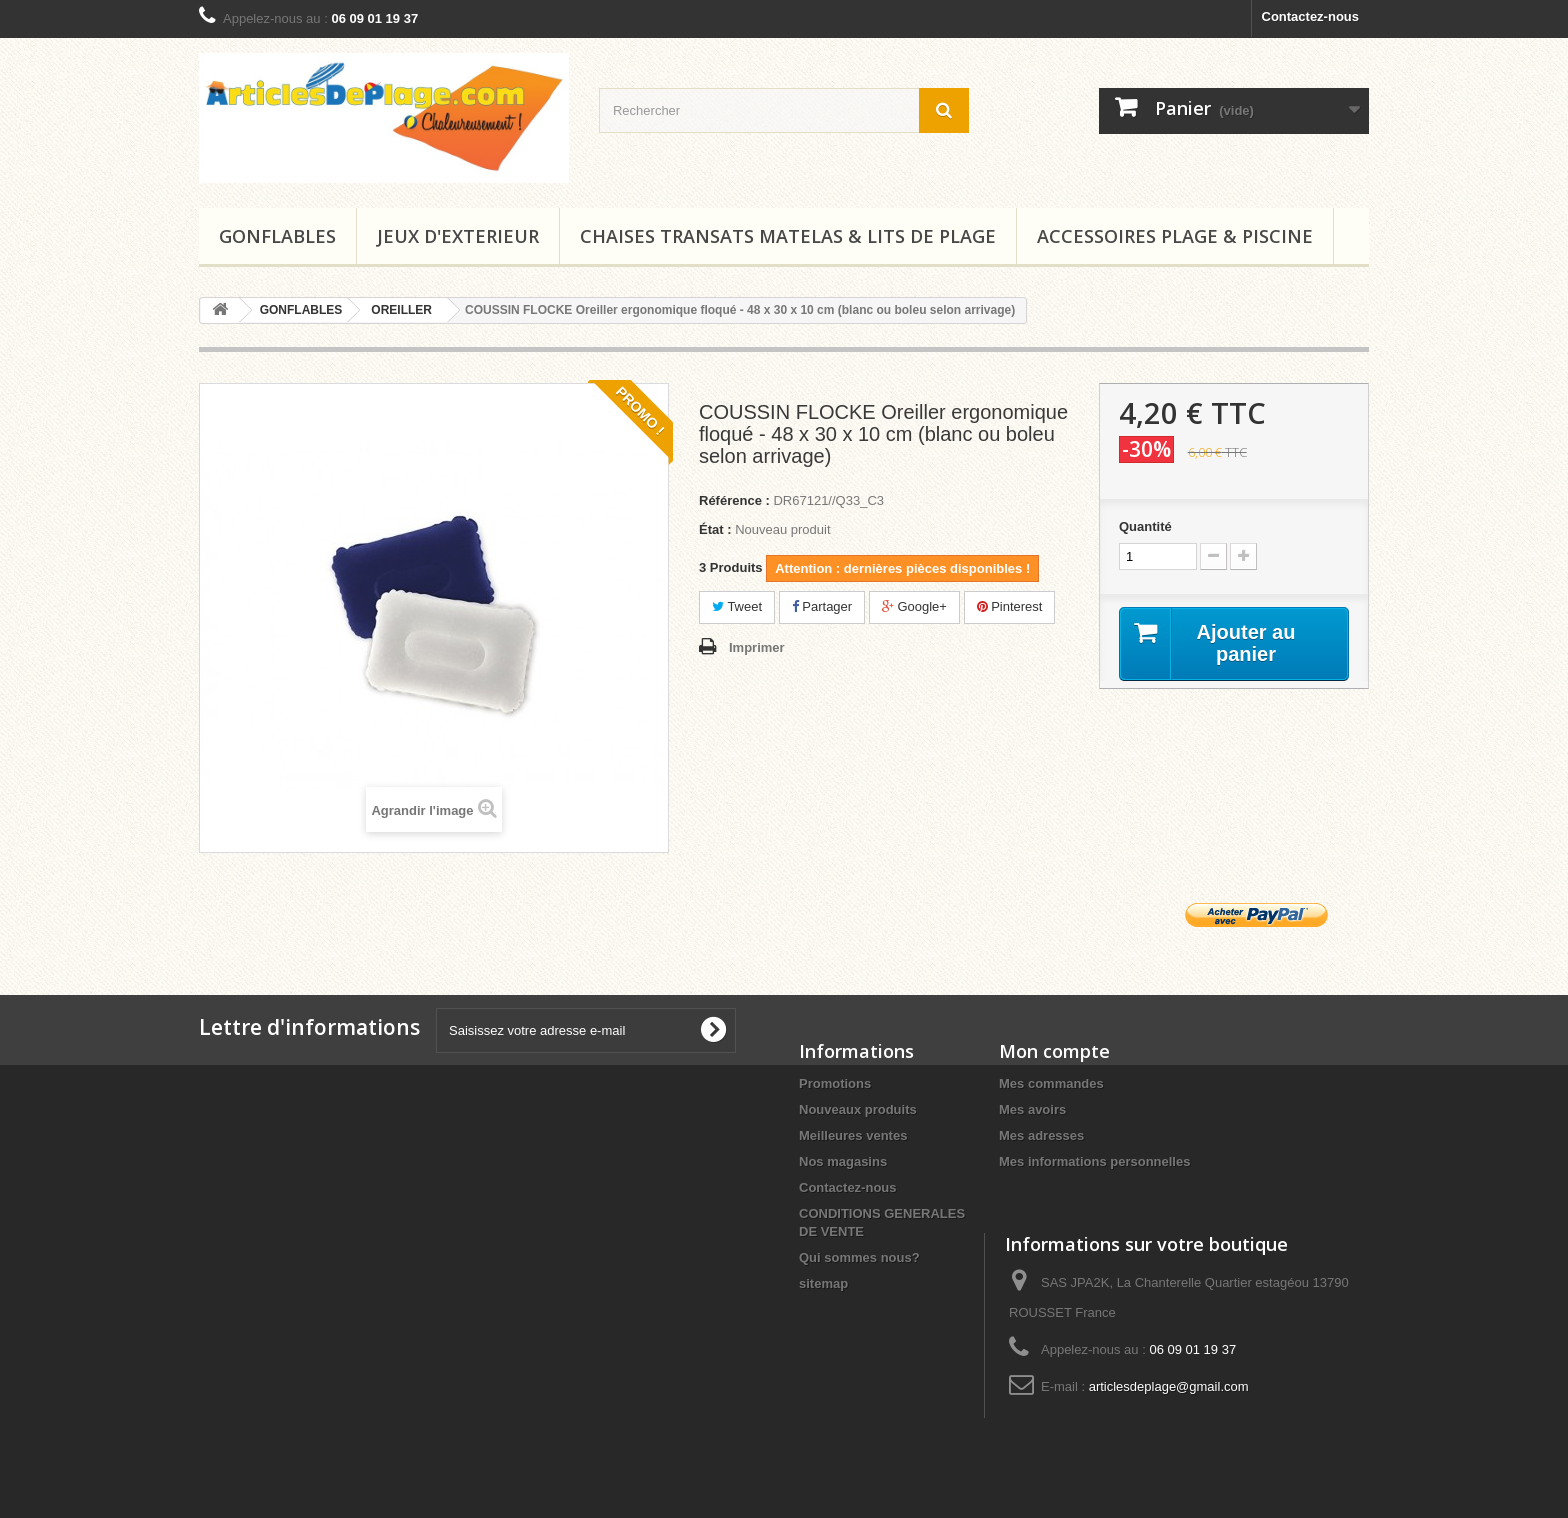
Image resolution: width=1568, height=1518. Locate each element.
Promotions (835, 1083)
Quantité (1145, 526)
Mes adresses (1041, 1135)
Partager (822, 606)
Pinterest (1010, 606)
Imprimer (757, 647)
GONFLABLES (277, 236)
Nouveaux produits (858, 1109)
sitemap (823, 1283)
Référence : (734, 500)
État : (715, 529)
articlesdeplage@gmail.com (1169, 1386)
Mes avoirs (1032, 1109)
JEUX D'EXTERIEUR (458, 236)
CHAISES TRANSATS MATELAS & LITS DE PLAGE (788, 236)
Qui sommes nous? (859, 1257)
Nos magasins (843, 1161)
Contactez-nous (1311, 16)
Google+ (914, 606)
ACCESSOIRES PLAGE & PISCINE (1175, 236)
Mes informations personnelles (1094, 1161)
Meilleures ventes (853, 1135)
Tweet (737, 606)
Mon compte (1054, 1051)
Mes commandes (1051, 1083)
